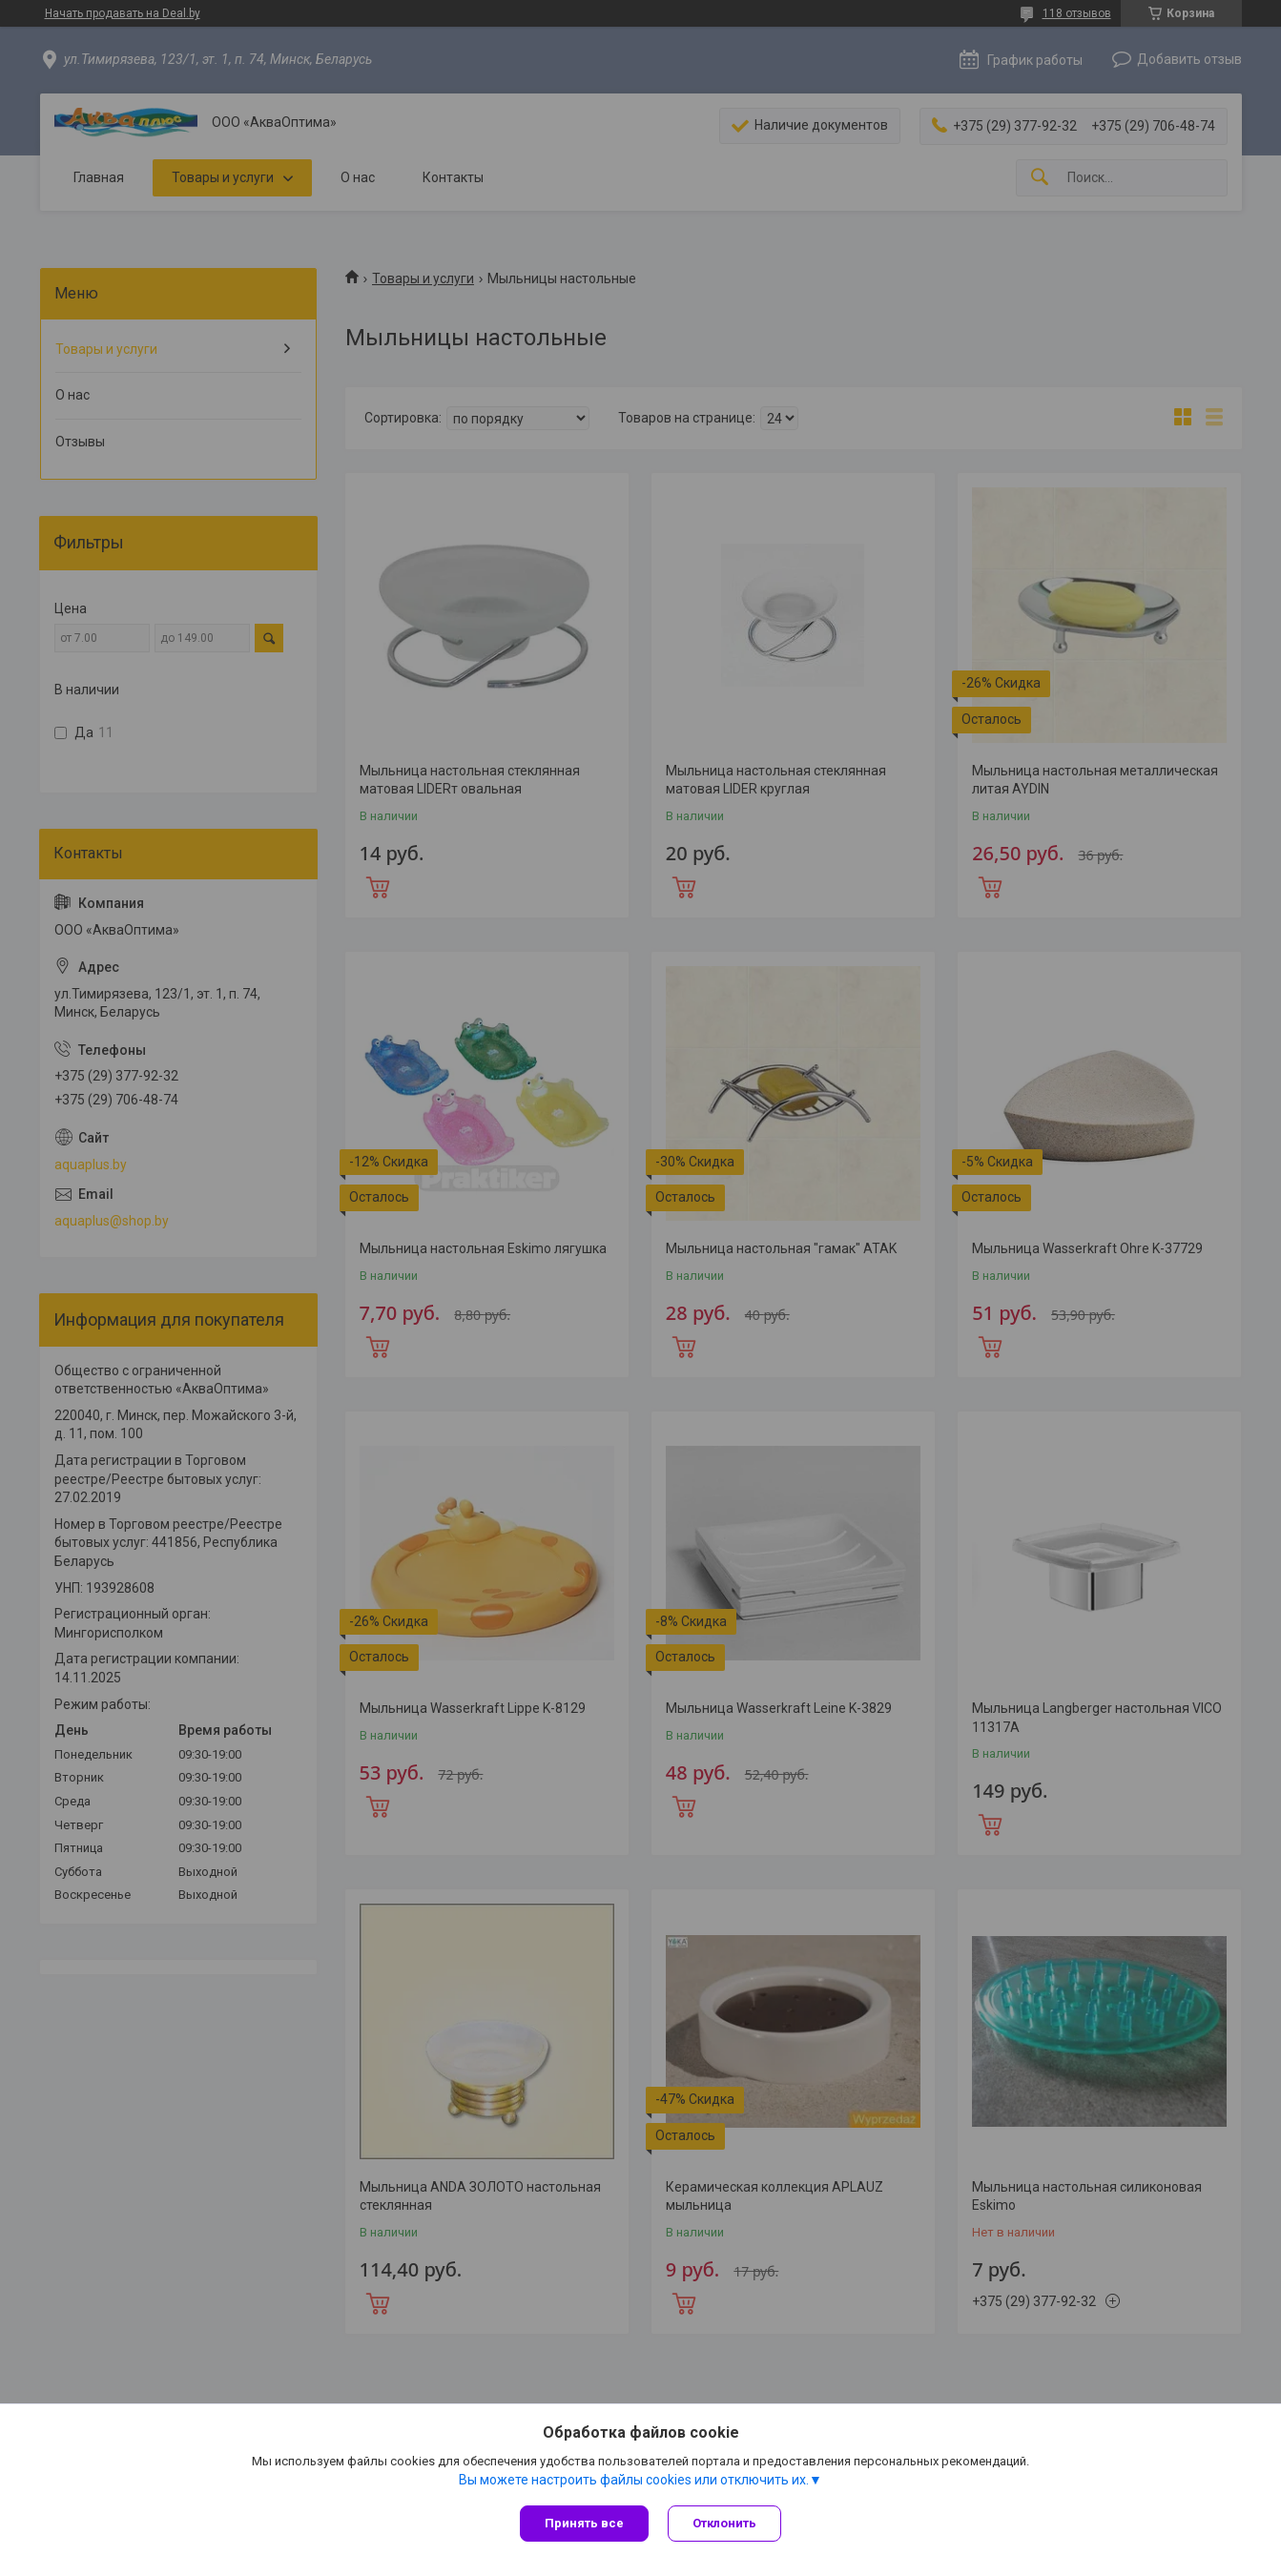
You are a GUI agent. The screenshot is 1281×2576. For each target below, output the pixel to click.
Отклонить (724, 2523)
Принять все (584, 2523)
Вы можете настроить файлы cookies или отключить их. (634, 2479)
